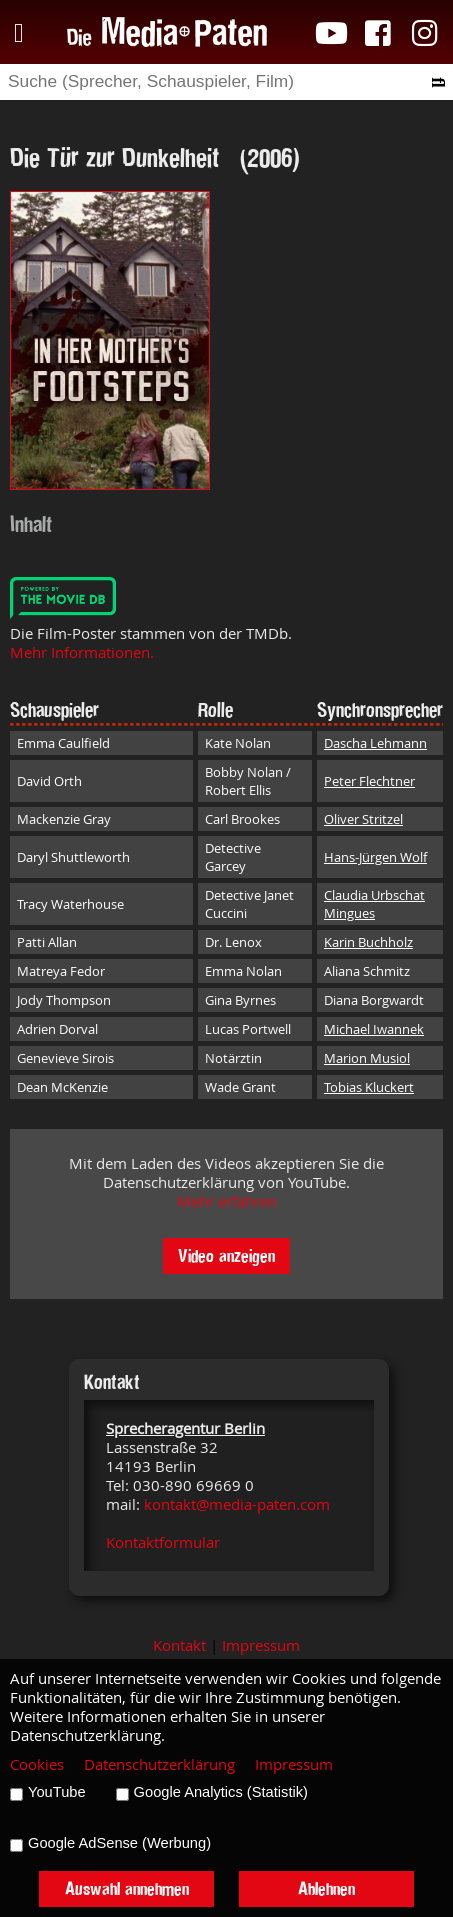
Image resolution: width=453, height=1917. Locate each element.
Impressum (261, 1645)
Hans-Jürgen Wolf (375, 857)
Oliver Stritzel (363, 819)
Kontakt (179, 1645)
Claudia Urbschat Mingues (374, 904)
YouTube (57, 1792)
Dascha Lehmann (375, 743)
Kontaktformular (163, 1542)
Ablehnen (326, 1888)
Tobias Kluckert (369, 1087)
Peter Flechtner (369, 781)
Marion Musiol (367, 1058)
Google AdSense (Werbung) (119, 1843)
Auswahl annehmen (127, 1888)
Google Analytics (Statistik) (221, 1792)
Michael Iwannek (374, 1029)
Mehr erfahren (227, 1201)
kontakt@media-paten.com (237, 1504)
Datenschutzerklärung (159, 1764)
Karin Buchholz (368, 942)
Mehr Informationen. (82, 652)
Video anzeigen (226, 1255)
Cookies (37, 1764)
